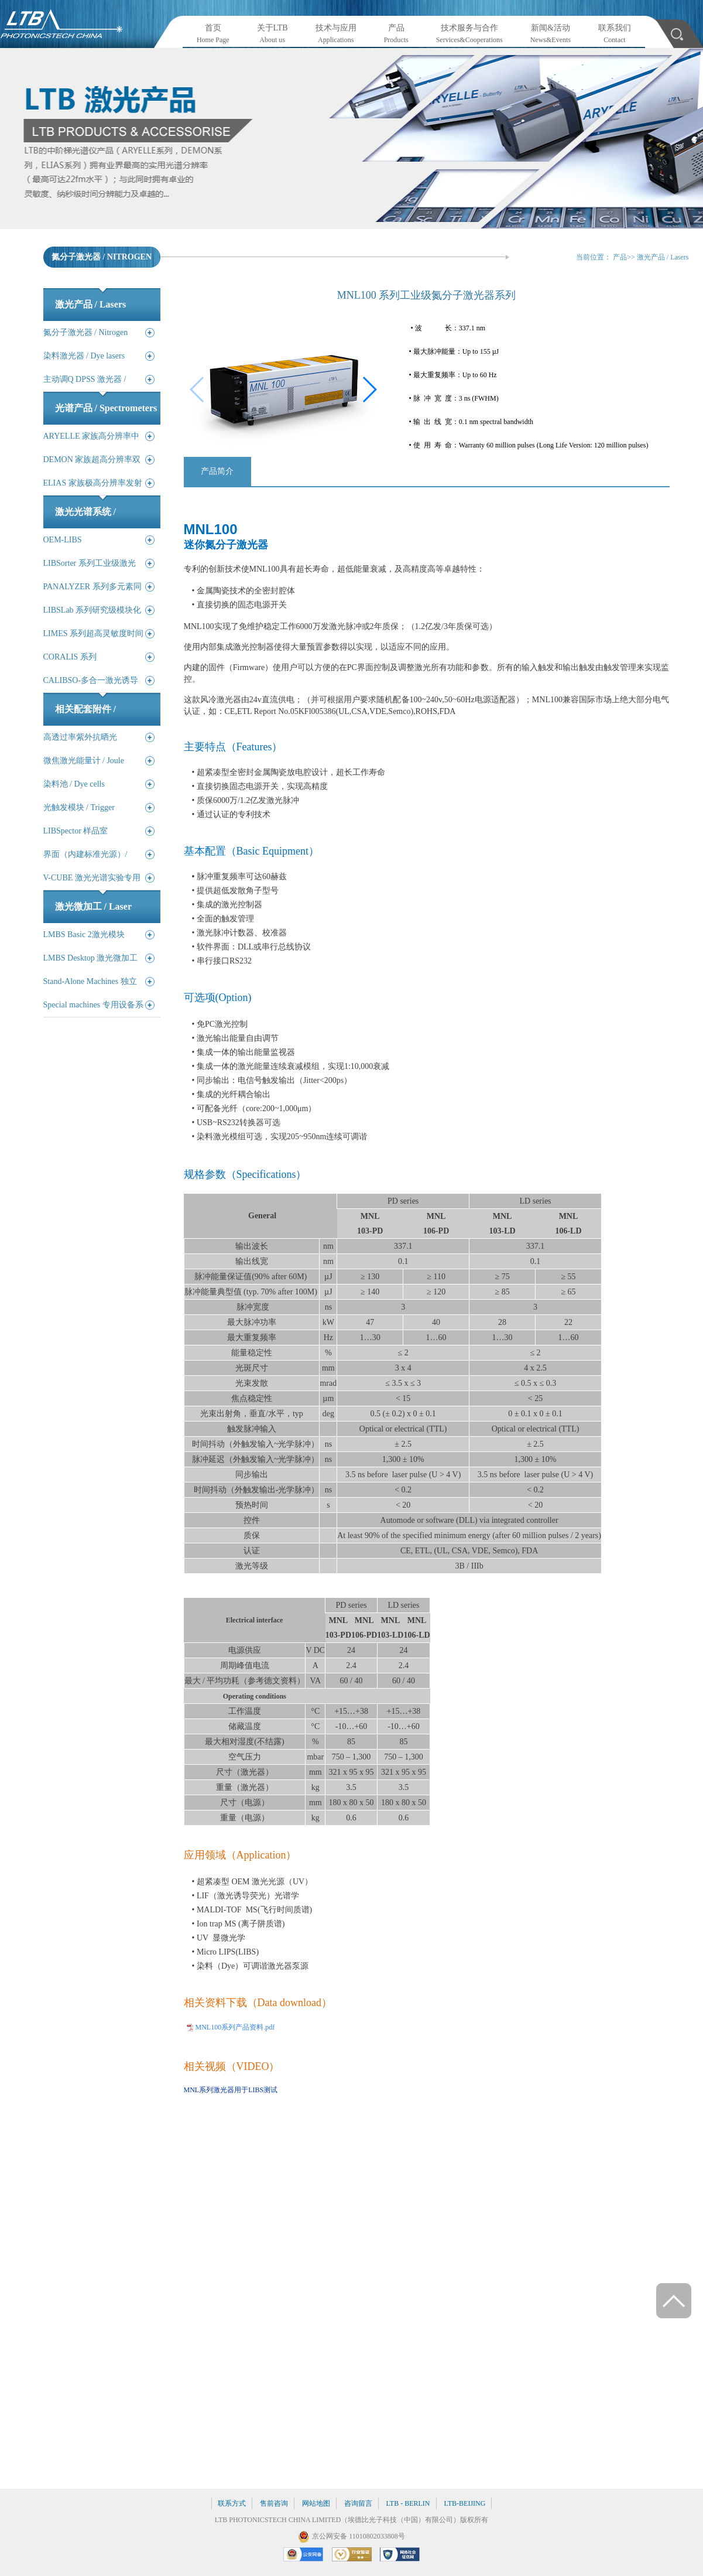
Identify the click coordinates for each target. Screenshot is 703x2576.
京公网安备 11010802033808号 (358, 2536)
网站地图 (316, 2503)
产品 (620, 257)
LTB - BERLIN (408, 2503)
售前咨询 (274, 2503)
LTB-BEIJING (465, 2503)
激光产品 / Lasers (663, 257)
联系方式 (232, 2503)
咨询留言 (358, 2503)
